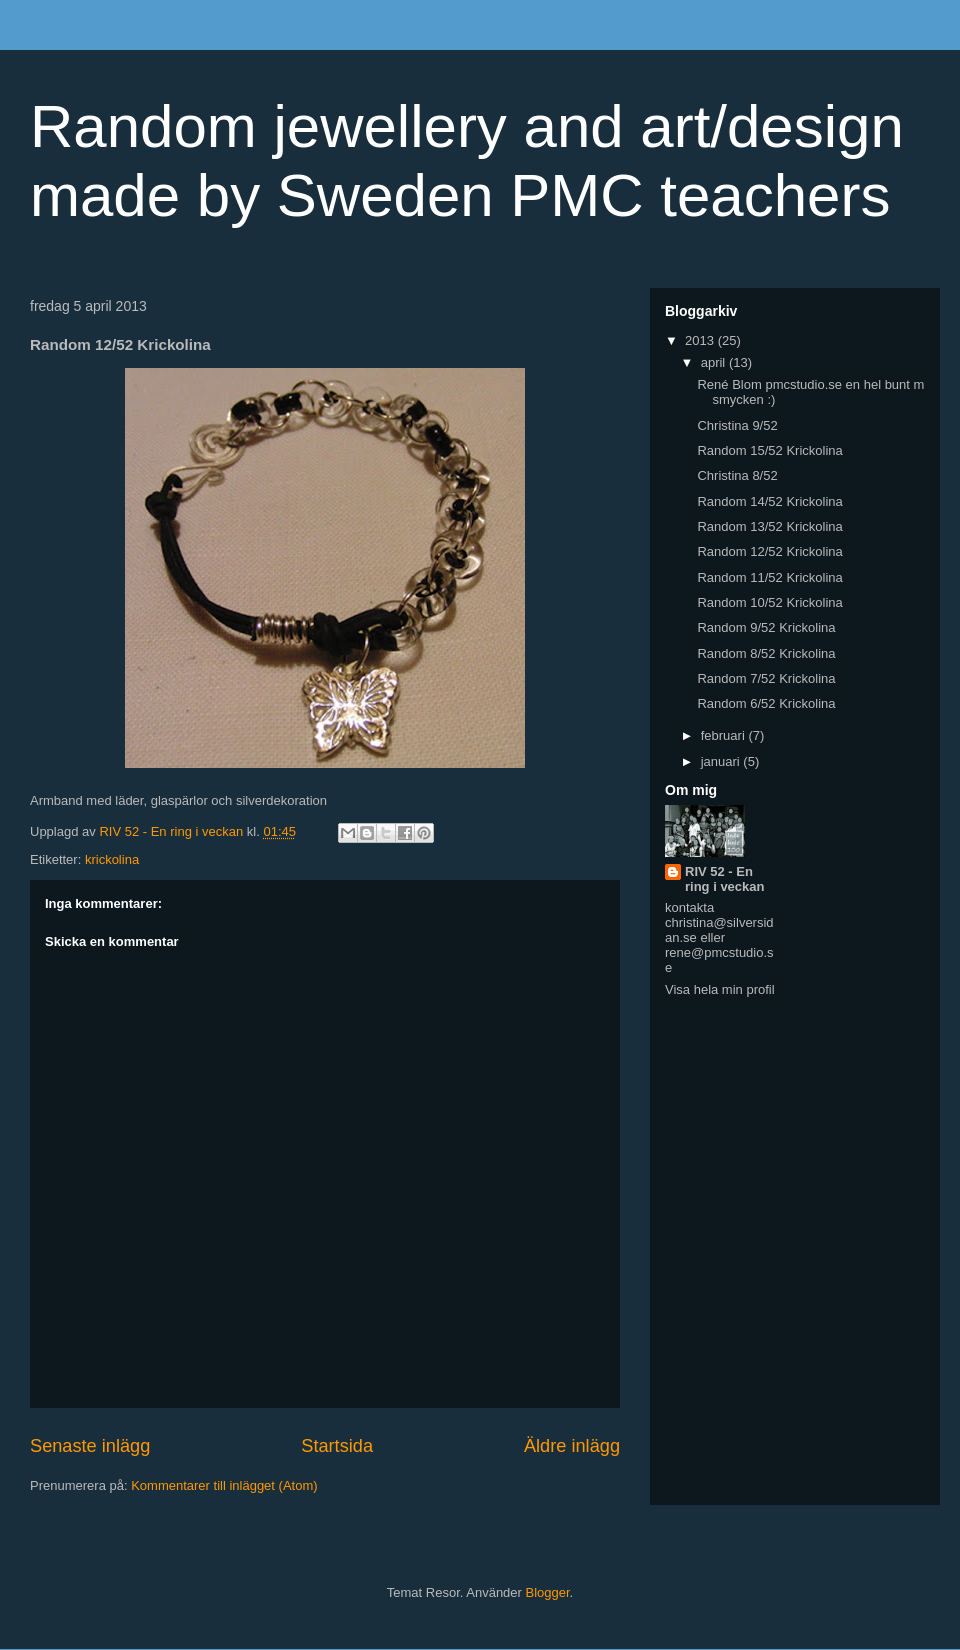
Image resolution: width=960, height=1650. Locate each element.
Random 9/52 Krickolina (766, 627)
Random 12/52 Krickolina (769, 551)
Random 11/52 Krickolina (769, 577)
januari (722, 761)
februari (725, 735)
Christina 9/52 (737, 425)
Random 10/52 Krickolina (769, 602)
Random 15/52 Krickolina (769, 450)
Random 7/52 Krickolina (766, 678)
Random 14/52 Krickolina (769, 501)
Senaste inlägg (90, 1446)
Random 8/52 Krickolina (766, 653)
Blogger (548, 1592)
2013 (701, 340)
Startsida (337, 1446)
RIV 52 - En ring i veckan (724, 879)
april (715, 362)
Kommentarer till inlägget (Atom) (224, 1485)
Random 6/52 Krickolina (766, 703)
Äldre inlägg (572, 1446)
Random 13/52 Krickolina (769, 526)
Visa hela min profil (720, 989)
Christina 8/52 (737, 475)
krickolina (112, 859)
